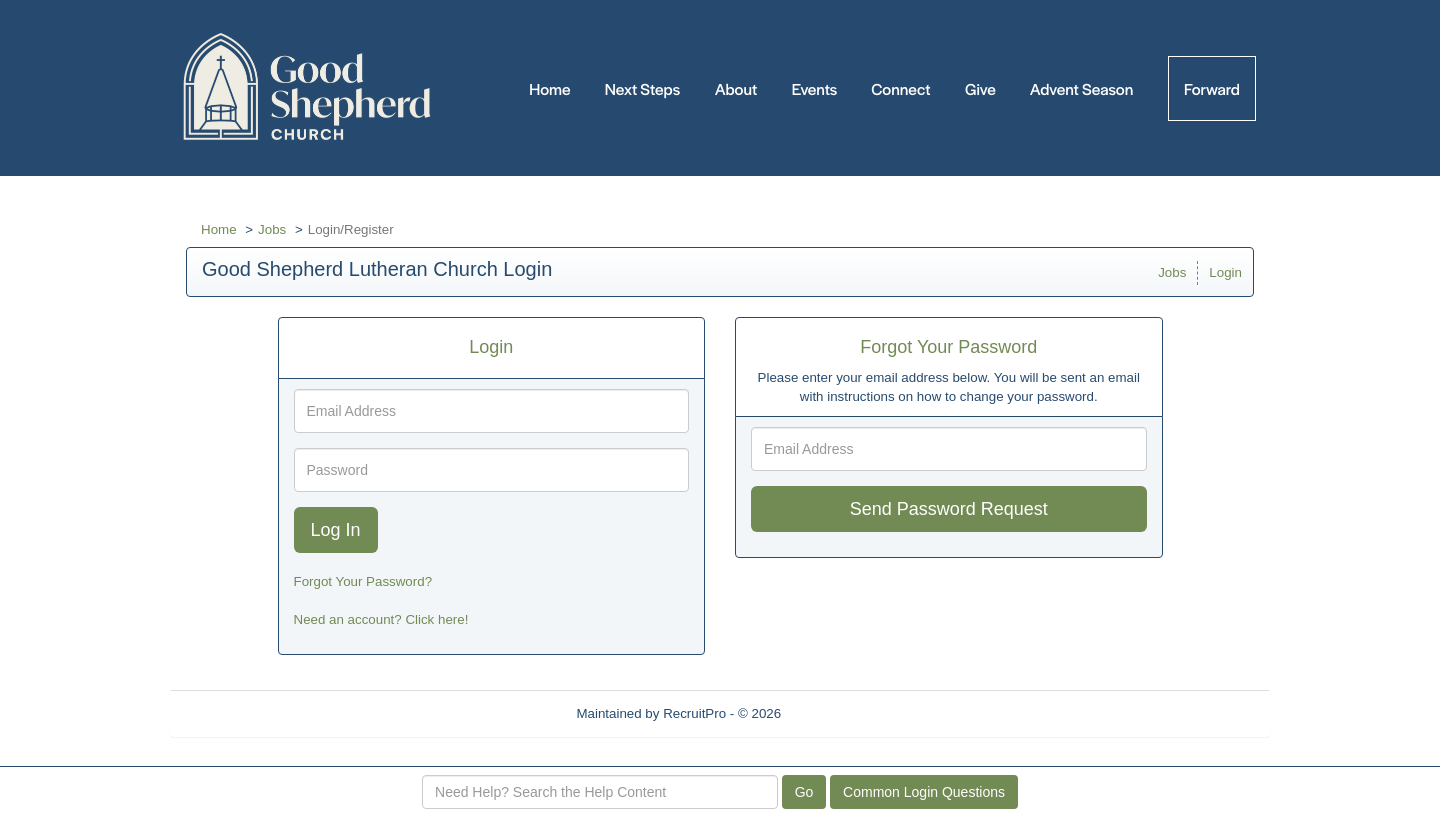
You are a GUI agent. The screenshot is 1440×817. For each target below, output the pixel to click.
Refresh (840, 713)
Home (219, 229)
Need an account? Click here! (381, 619)
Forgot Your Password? (363, 581)
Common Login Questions (924, 792)
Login (1225, 272)
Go (804, 792)
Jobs (272, 229)
